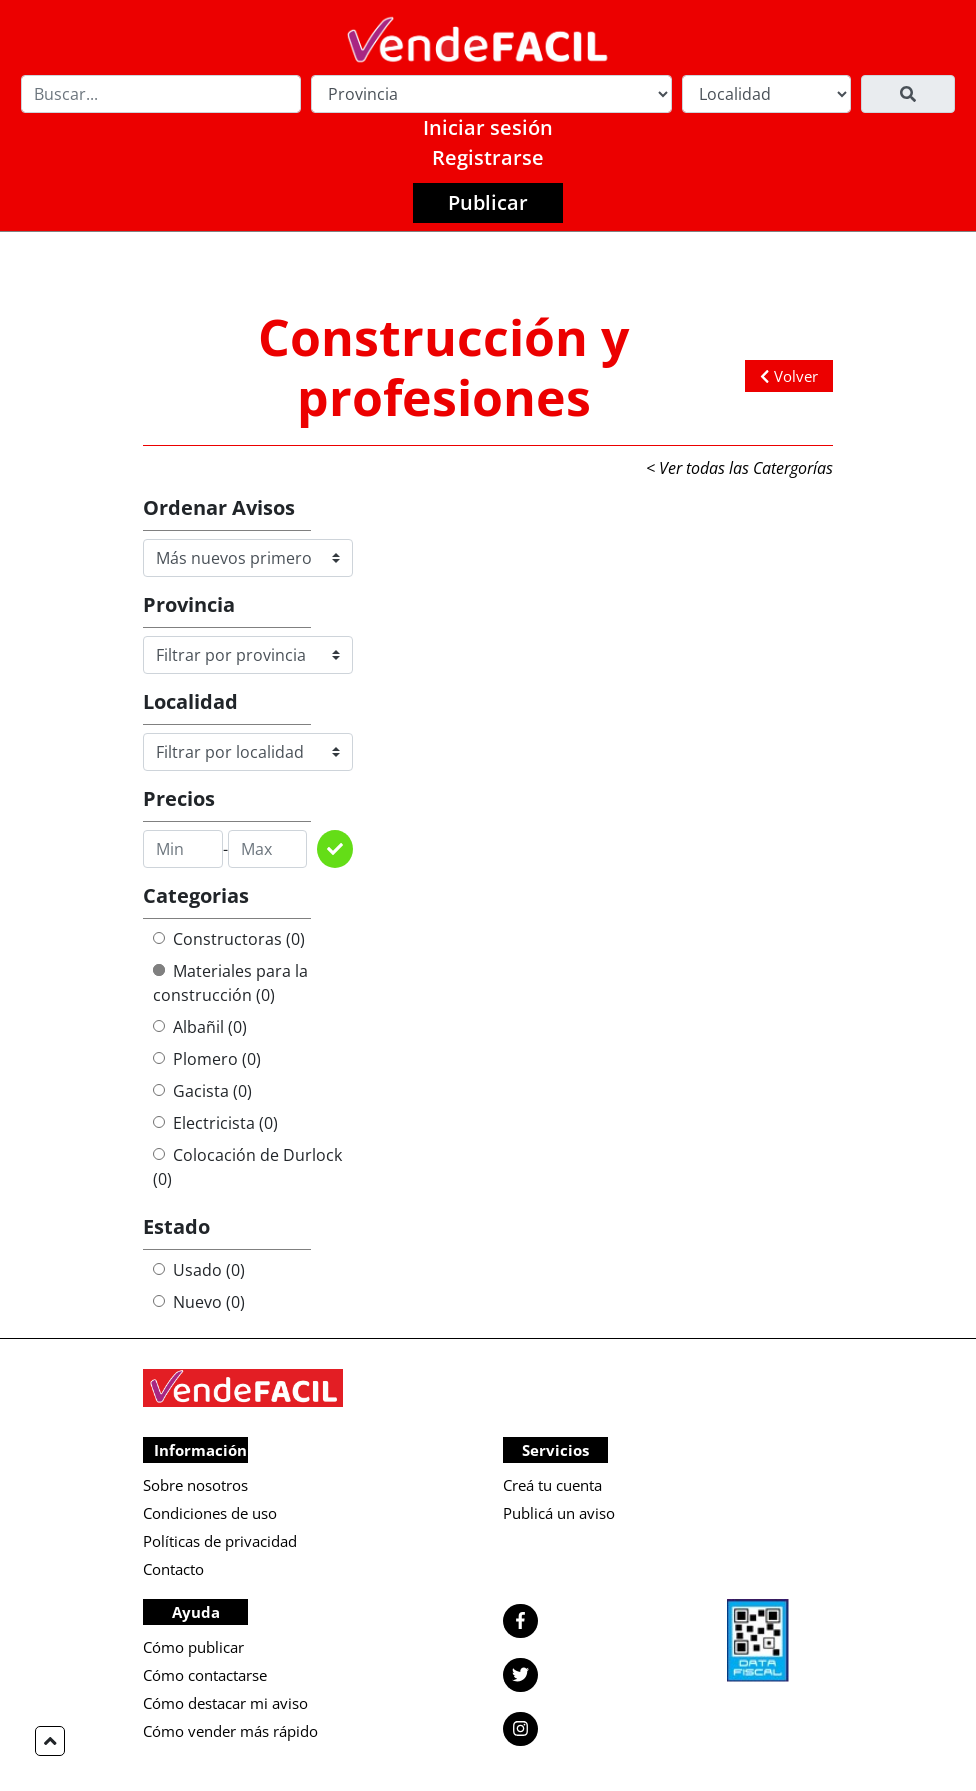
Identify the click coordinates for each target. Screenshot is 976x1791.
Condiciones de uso (210, 1513)
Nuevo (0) (199, 1302)
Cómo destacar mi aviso (225, 1703)
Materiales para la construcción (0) (230, 983)
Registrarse (488, 157)
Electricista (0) (215, 1123)
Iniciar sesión (488, 127)
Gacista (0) (202, 1091)
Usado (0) (199, 1270)
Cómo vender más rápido (230, 1731)
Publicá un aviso (559, 1513)
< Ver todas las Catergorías (739, 468)
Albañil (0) (200, 1027)
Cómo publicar (193, 1647)
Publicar (488, 202)
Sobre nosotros (195, 1485)
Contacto (173, 1569)
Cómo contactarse (205, 1675)
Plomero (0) (207, 1059)
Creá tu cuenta (552, 1485)
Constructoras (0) (229, 939)
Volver (789, 376)
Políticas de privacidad (220, 1541)
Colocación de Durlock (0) (247, 1167)
